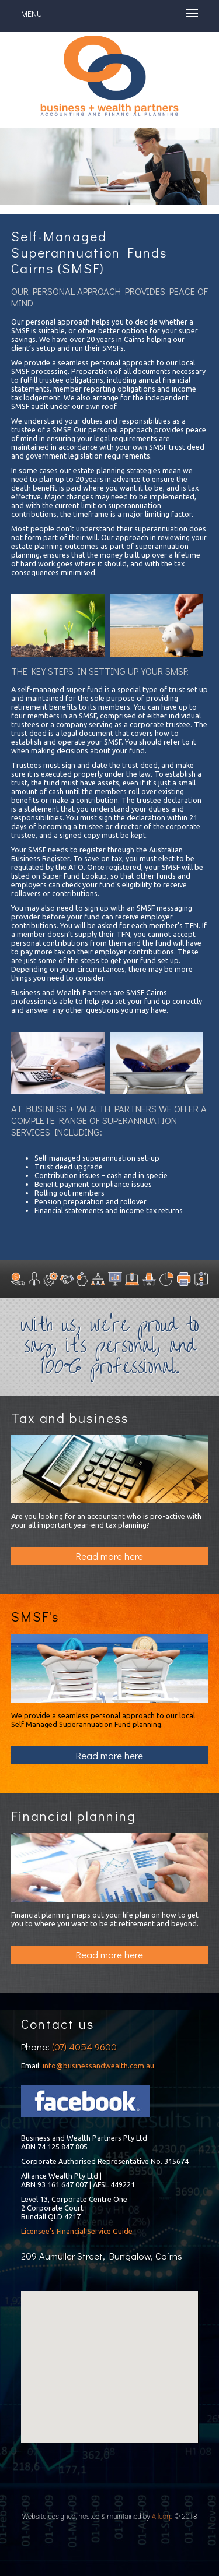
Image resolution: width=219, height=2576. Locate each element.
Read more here (109, 1556)
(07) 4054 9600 (84, 2047)
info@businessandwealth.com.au (98, 2065)
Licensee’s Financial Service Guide (77, 2231)
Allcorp (162, 2516)
